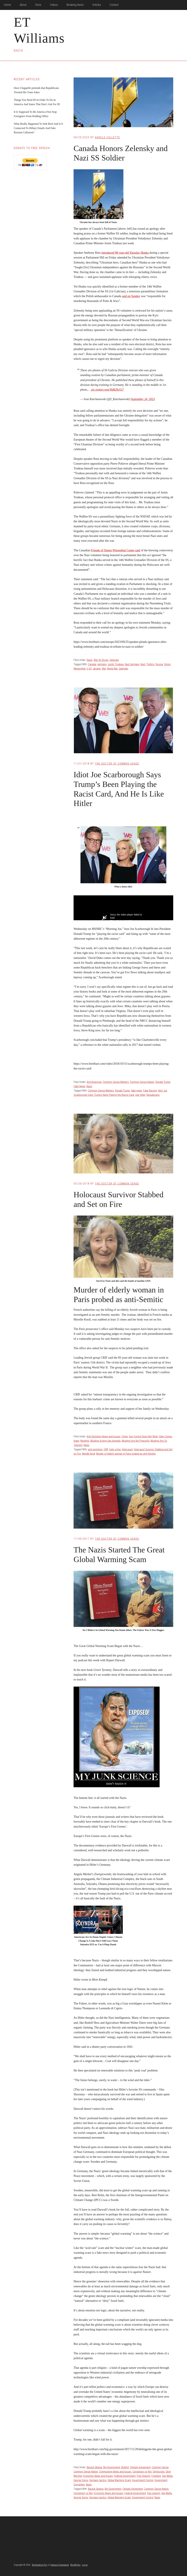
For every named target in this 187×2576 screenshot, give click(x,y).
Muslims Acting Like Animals (105, 1440)
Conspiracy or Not (142, 2471)
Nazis (90, 660)
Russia (159, 664)
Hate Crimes (165, 1436)
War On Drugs (101, 660)
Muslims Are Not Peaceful (135, 1440)
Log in (85, 2565)
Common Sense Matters (116, 1082)
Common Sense (160, 2467)
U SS (89, 668)
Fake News (79, 1086)
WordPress (75, 2565)
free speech (153, 2493)
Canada (92, 664)
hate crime (115, 1449)
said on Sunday (131, 296)
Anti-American (94, 1082)
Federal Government (125, 2476)
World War (112, 668)
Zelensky (114, 660)
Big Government (111, 2467)
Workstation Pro (39, 2565)
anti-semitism (95, 1449)
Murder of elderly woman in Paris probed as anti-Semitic (126, 1453)
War (104, 668)
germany (101, 664)
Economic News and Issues (98, 2476)
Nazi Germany (132, 664)
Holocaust (127, 1449)
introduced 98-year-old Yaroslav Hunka (125, 252)
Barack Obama (94, 2467)
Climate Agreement (140, 2467)
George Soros (81, 2480)
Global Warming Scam (119, 2480)
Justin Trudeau (116, 664)
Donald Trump (162, 1082)
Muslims (84, 1440)
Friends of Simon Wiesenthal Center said (115, 550)
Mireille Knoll (88, 1453)
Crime (125, 1436)
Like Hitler (140, 1094)
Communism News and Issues (115, 2471)
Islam (76, 1440)
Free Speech (143, 2476)
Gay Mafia (167, 2476)
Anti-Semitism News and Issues (103, 1436)
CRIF (106, 1449)
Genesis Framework (60, 2565)
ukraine (97, 668)
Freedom (156, 2476)
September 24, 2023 (143, 399)
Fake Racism (150, 1090)
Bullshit (125, 2467)
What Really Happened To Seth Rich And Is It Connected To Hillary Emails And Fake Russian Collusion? (38, 128)
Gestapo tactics (97, 2480)
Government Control (142, 2480)
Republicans (153, 1094)
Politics (150, 664)
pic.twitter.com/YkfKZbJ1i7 (107, 389)
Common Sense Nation (142, 1082)
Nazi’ (142, 664)
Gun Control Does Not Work (143, 1436)
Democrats (159, 2471)
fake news (136, 1090)
